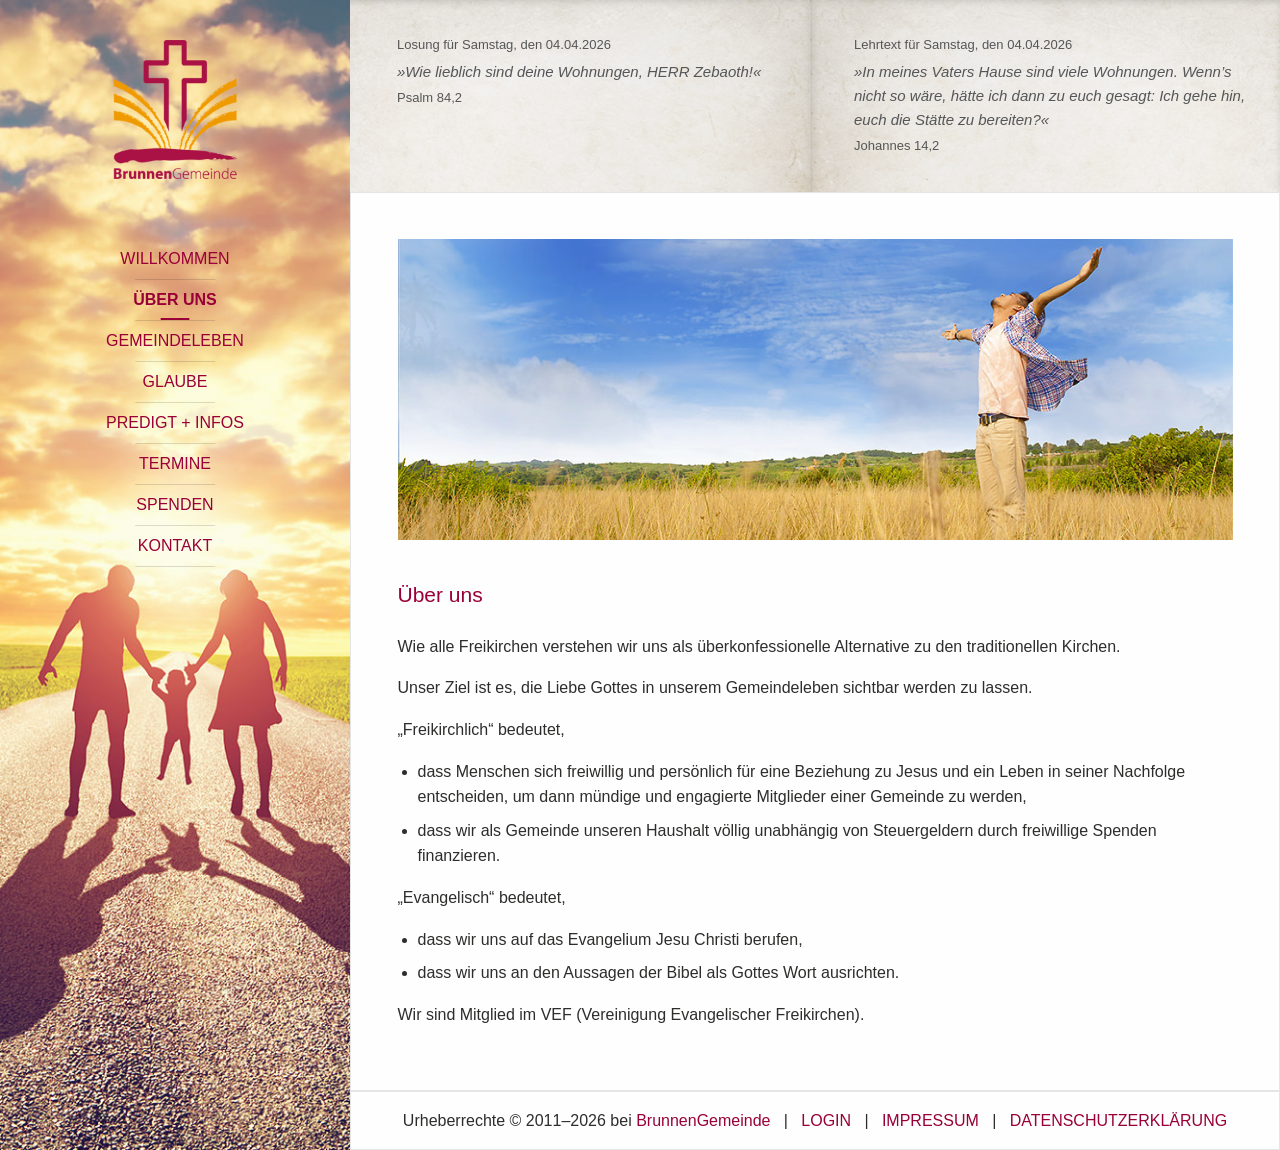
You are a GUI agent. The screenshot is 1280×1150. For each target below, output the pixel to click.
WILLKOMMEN (174, 258)
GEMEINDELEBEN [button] (175, 340)
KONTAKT (175, 545)
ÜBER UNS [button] (175, 299)
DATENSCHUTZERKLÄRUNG (1119, 1120)
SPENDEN (174, 504)
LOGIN (826, 1120)
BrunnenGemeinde (703, 1120)
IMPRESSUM (930, 1120)
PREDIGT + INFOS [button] (175, 422)
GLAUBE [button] (175, 381)
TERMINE (175, 463)
